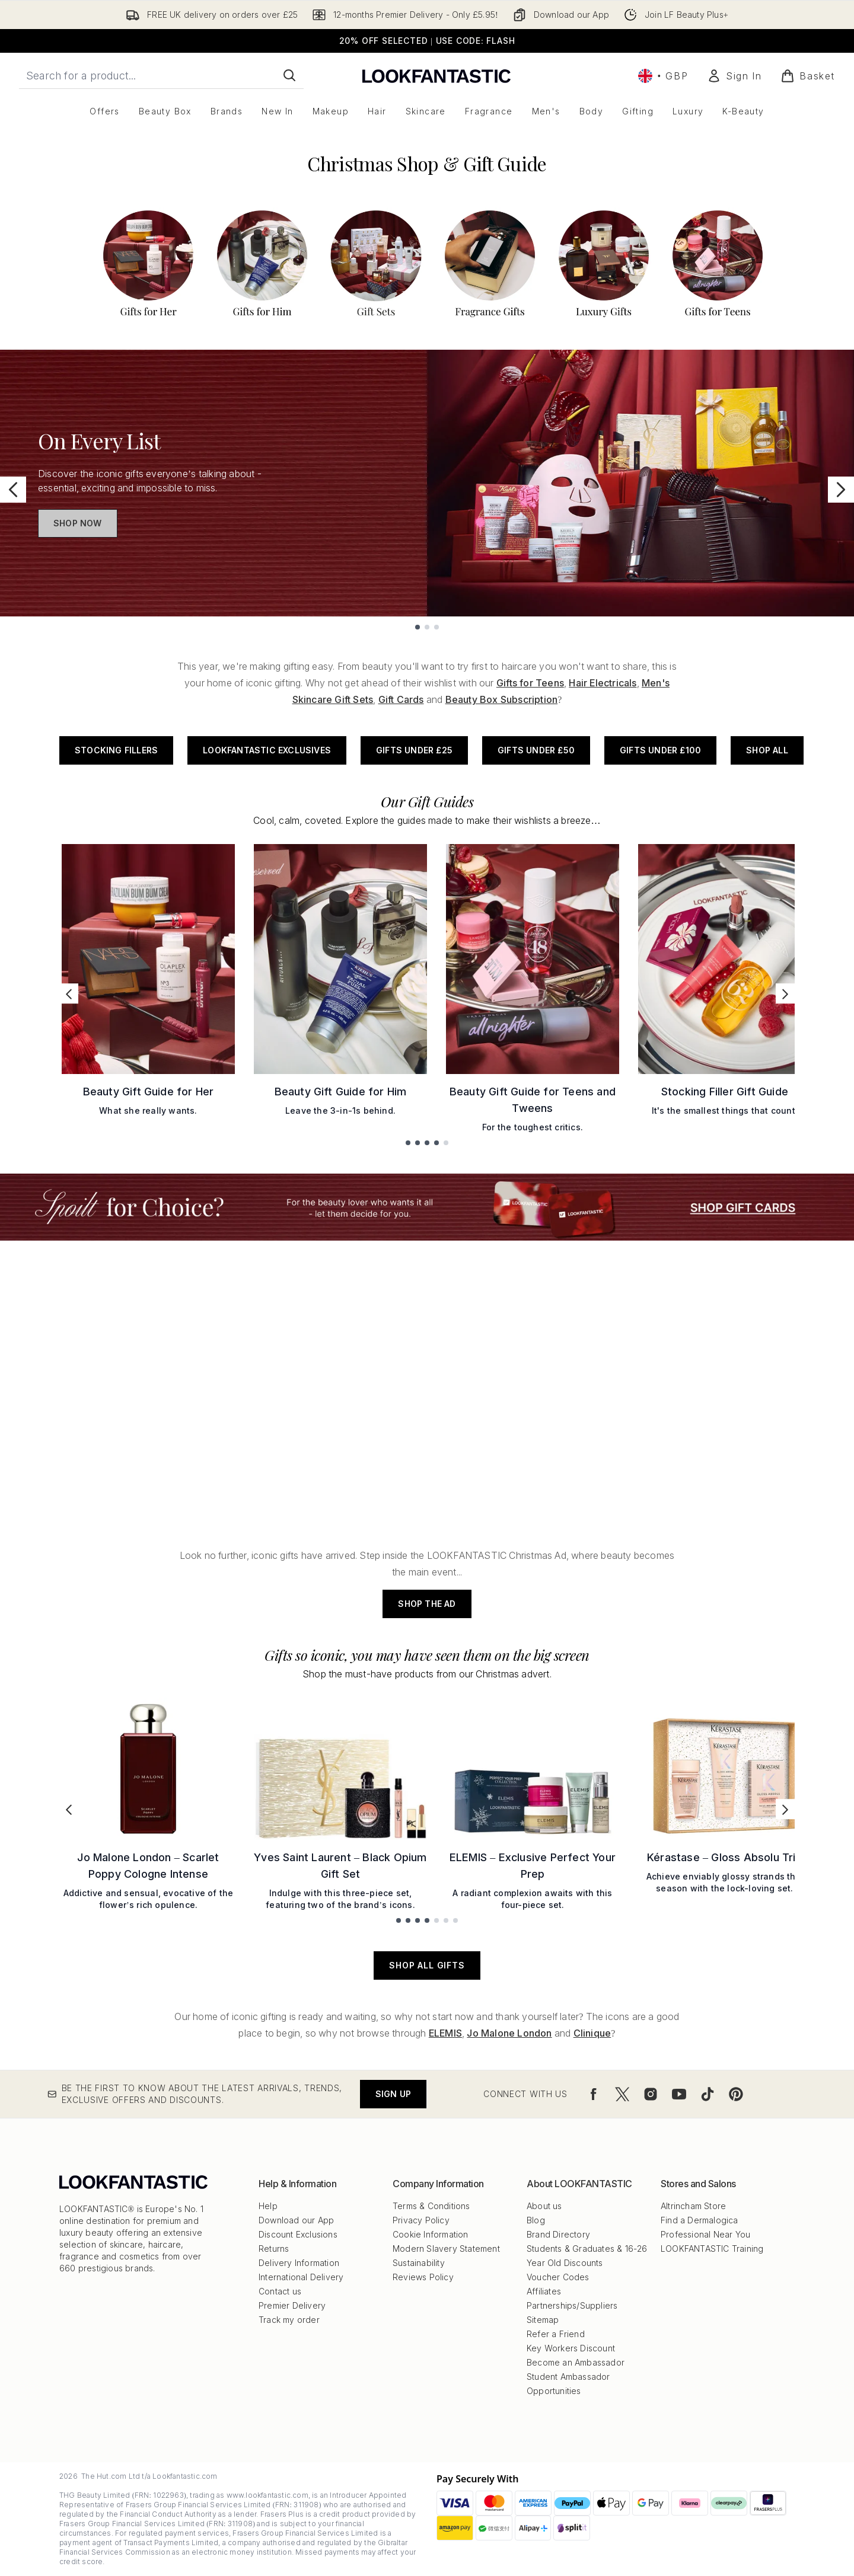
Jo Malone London (509, 2033)
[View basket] (807, 76)
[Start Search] (289, 75)
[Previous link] (68, 993)
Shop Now (77, 523)
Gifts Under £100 (660, 750)
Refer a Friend (556, 2334)
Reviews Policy (423, 2277)
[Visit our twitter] (622, 2094)
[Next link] (785, 993)
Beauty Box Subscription (501, 699)
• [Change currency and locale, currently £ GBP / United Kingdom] (663, 76)
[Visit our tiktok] (707, 2094)
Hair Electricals (602, 683)
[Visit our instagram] (650, 2094)
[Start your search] (161, 75)
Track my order (289, 2320)
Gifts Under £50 (536, 750)
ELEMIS (445, 2033)
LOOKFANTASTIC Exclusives (267, 750)
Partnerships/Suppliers (572, 2305)
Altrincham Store (693, 2206)
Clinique (592, 2033)
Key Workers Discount (571, 2348)
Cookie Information (431, 2234)
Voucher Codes (558, 2277)
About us (544, 2206)
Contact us (280, 2291)
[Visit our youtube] (679, 2094)
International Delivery (301, 2277)
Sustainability (419, 2263)
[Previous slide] (13, 490)
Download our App (296, 2220)
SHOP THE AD (426, 1604)
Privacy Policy (421, 2220)
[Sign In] (734, 76)
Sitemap (543, 2320)
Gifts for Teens (530, 683)
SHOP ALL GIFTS (426, 1965)
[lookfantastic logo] (436, 75)
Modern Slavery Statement (446, 2248)
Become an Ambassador (575, 2362)
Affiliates (544, 2291)
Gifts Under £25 (414, 750)
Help (268, 2206)
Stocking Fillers (116, 750)
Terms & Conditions (431, 2206)
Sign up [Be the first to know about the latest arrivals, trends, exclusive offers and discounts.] (393, 2094)
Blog (536, 2220)
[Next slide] (841, 490)
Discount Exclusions (298, 2234)
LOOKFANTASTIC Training (712, 2248)
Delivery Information (299, 2263)
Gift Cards (401, 699)
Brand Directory (558, 2234)
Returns (274, 2248)
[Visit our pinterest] (736, 2094)
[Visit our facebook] (593, 2094)
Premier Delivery (292, 2305)
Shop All (767, 750)
